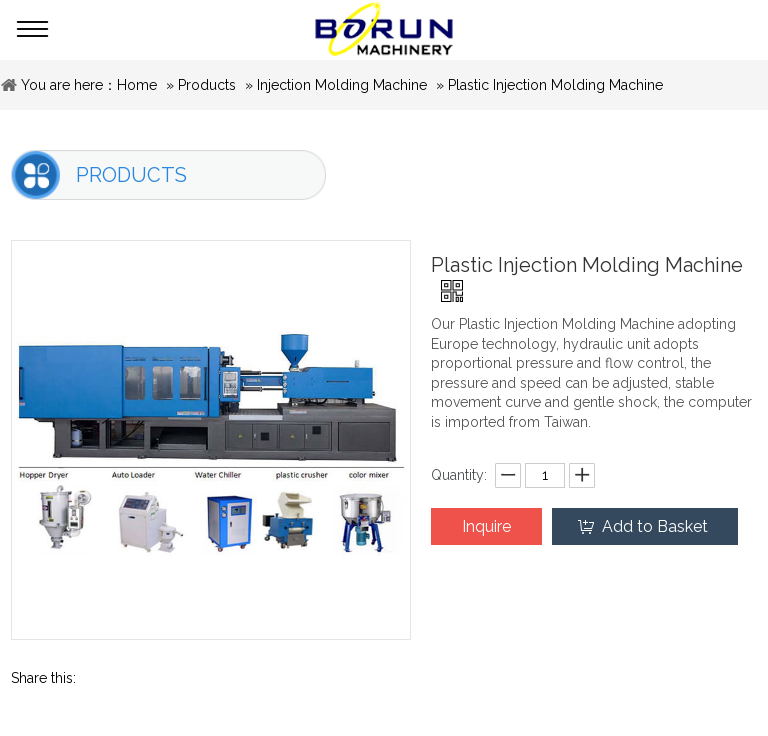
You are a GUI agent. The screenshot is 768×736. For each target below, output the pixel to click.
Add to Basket (655, 526)
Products (207, 85)
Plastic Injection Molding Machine (555, 85)
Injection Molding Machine (342, 85)
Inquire (486, 526)
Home (137, 85)
